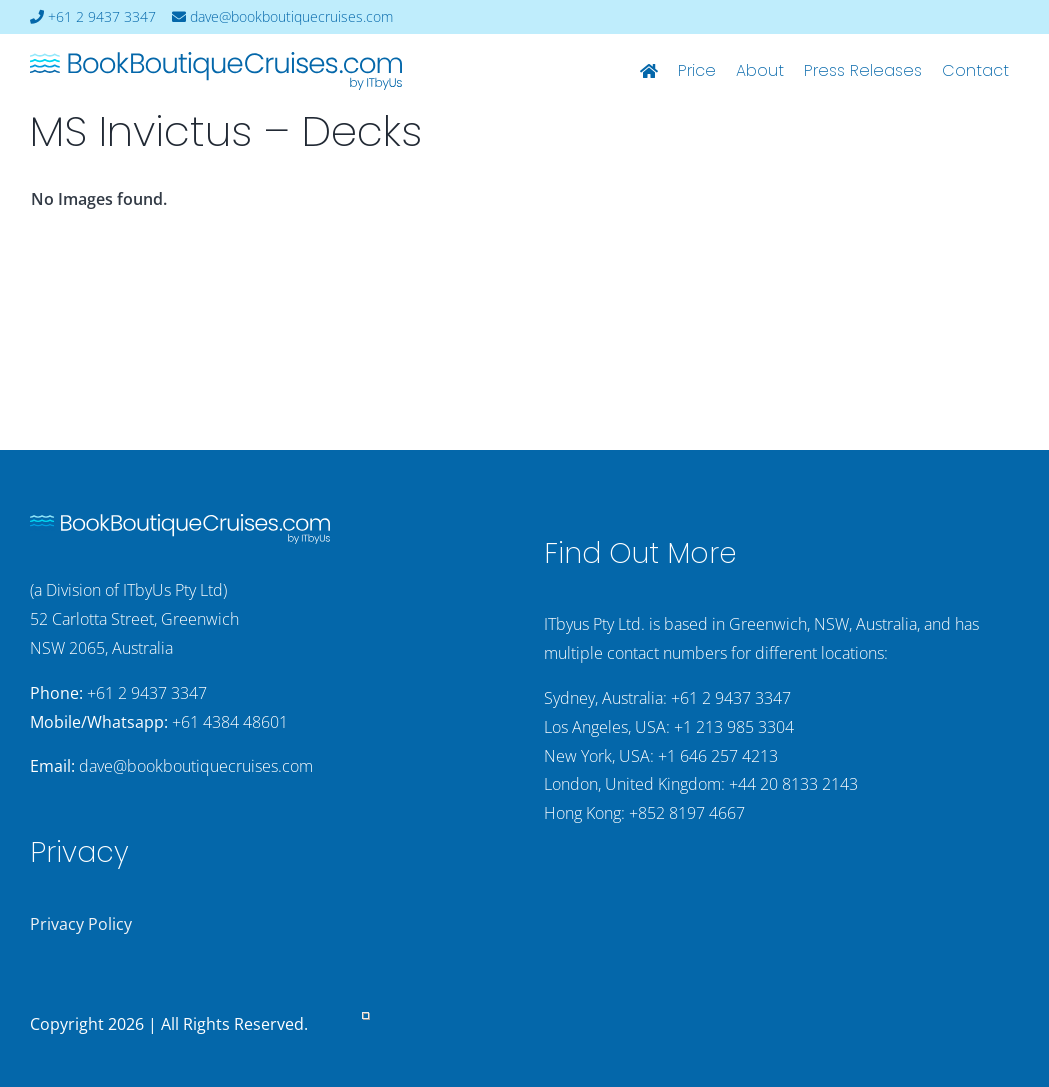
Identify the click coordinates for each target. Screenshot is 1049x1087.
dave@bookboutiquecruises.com (282, 17)
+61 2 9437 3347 (93, 17)
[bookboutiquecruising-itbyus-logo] (216, 60)
